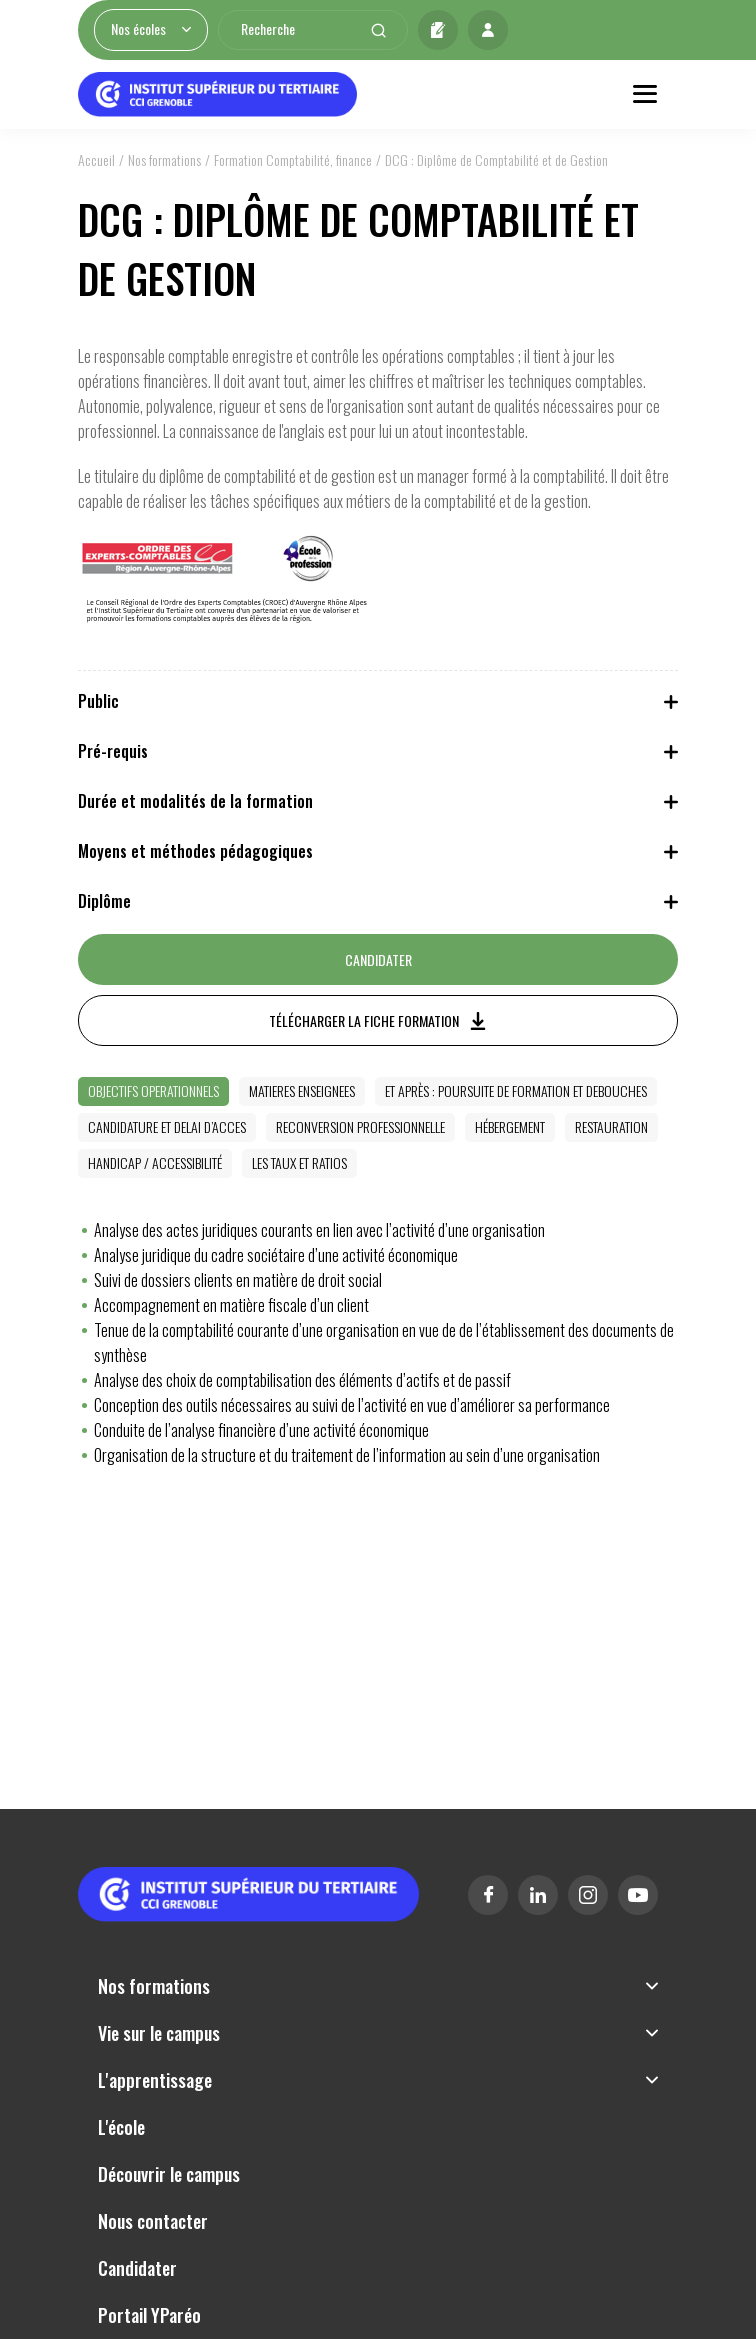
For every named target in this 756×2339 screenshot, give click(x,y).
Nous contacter (153, 2221)
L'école (121, 2127)
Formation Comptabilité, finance (293, 159)
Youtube (638, 1895)
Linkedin (538, 1895)
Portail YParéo (149, 2315)
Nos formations (164, 159)
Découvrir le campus (169, 2174)
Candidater (438, 30)
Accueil (96, 159)
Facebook (488, 1895)
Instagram (588, 1895)
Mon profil (488, 30)
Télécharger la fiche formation (364, 1020)
